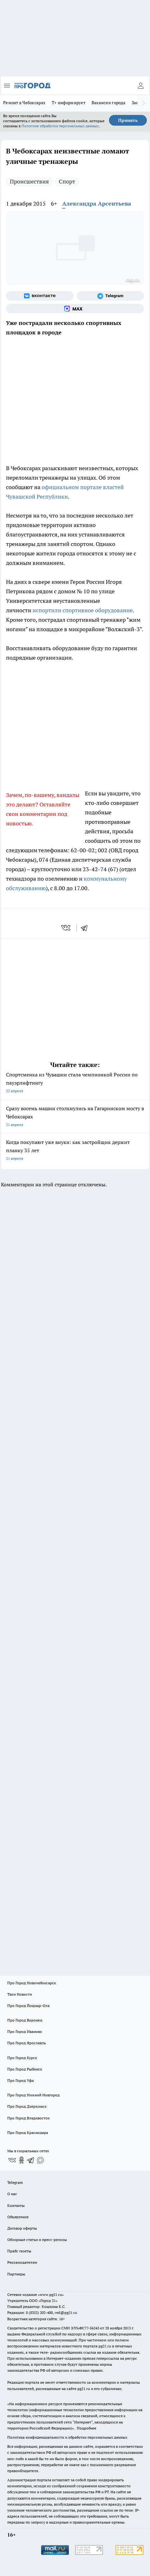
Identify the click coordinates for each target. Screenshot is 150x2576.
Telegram (15, 2182)
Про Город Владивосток (28, 2118)
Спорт (67, 181)
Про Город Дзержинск (26, 2106)
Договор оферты (22, 2228)
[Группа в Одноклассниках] (21, 2160)
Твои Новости (19, 1994)
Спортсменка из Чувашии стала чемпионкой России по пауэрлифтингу (75, 1083)
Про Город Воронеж (25, 2020)
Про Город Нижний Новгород (33, 2095)
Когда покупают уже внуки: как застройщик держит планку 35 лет (75, 1151)
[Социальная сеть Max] (75, 308)
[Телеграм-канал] (110, 296)
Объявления (17, 2216)
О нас (12, 2193)
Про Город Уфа (20, 2080)
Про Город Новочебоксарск (31, 1982)
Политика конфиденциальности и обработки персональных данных (67, 2437)
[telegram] (86, 927)
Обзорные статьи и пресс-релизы (37, 2239)
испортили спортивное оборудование (83, 610)
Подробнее (86, 2428)
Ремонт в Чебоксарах (24, 102)
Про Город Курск (22, 2057)
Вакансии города (108, 102)
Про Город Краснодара (27, 2132)
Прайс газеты (19, 2251)
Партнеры (16, 2274)
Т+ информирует (68, 102)
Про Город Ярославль (26, 2042)
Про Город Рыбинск (24, 2069)
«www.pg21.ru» (51, 2294)
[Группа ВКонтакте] (40, 296)
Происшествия (29, 181)
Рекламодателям (22, 2262)
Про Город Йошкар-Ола (28, 2005)
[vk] (66, 927)
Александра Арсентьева (96, 203)
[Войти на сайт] (140, 85)
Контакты (16, 2205)
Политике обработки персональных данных (60, 125)
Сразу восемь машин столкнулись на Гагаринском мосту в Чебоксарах (75, 1117)
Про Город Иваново (24, 2031)
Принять (128, 120)
